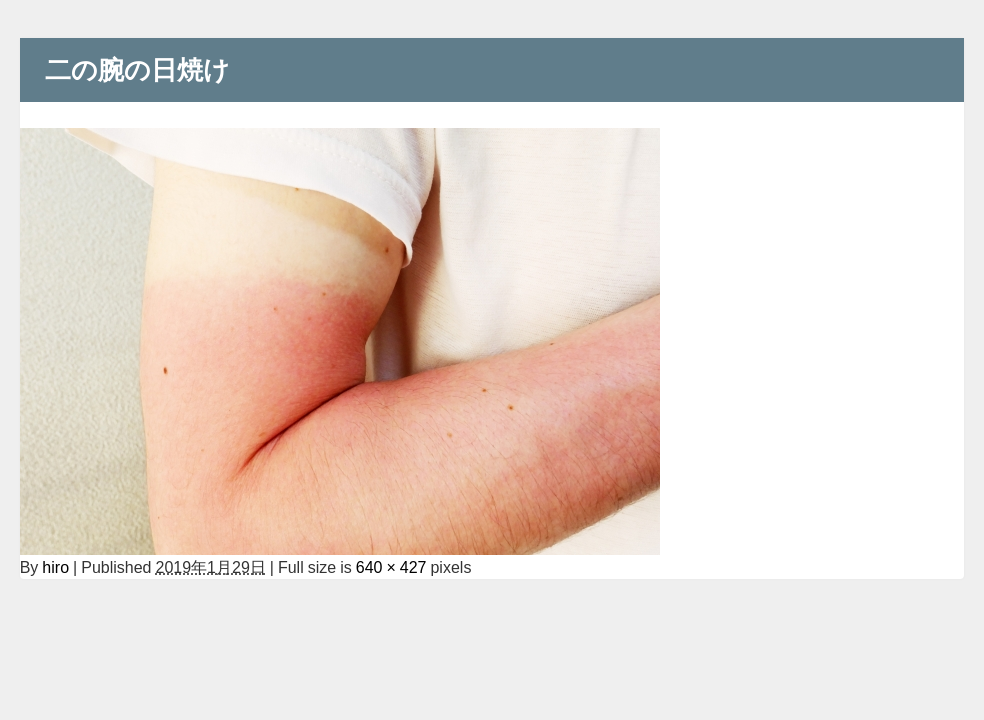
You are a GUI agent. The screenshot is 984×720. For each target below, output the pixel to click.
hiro (55, 567)
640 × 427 (391, 567)
